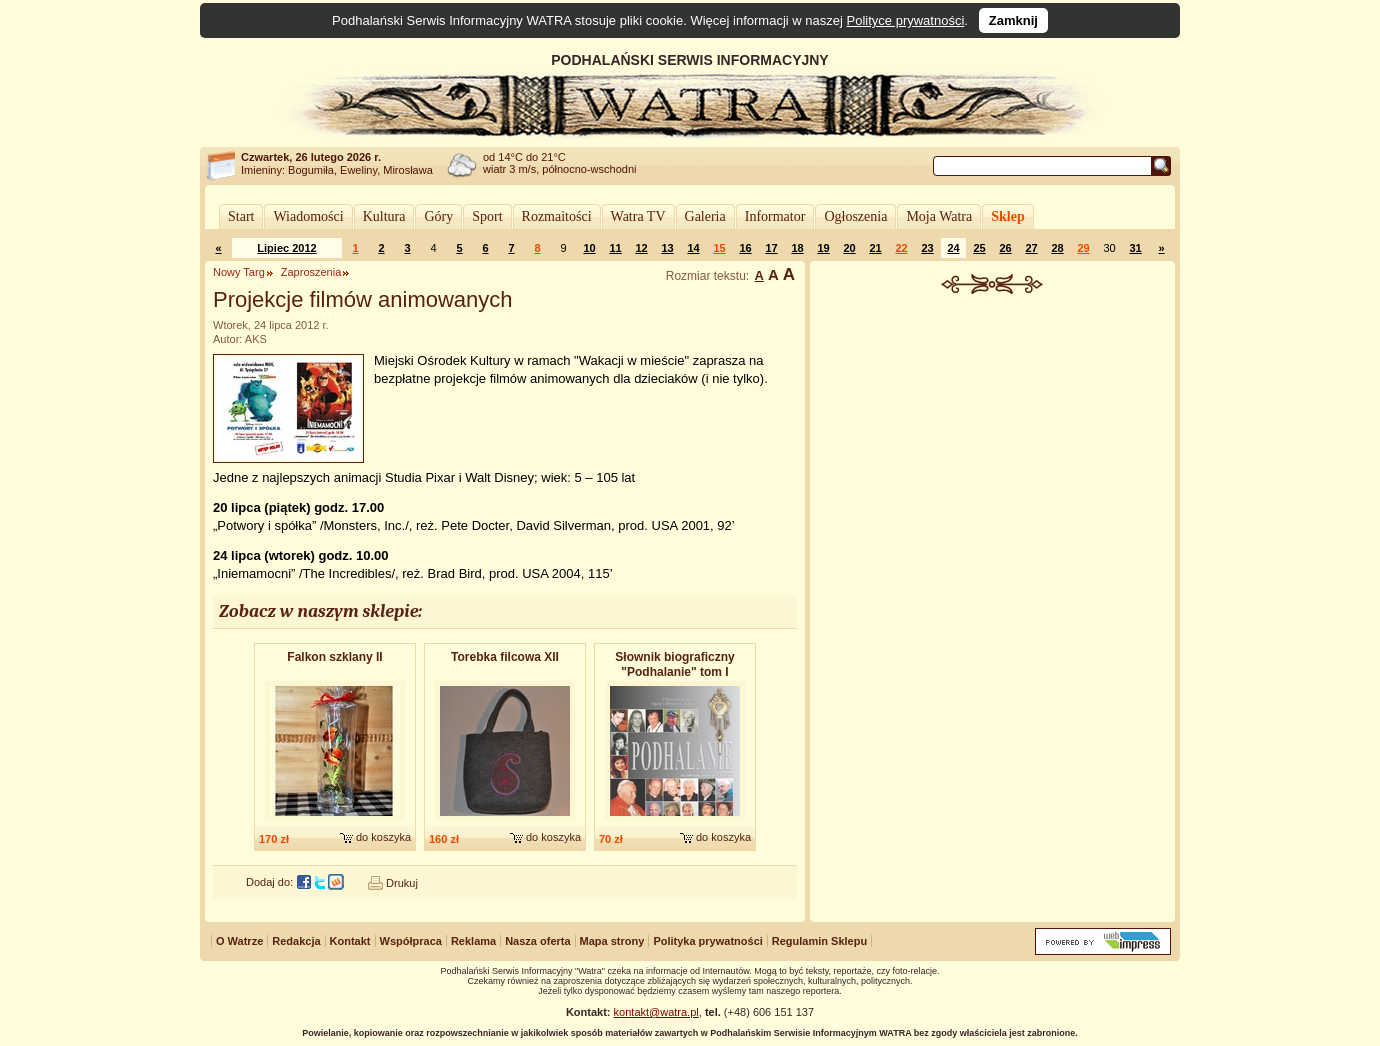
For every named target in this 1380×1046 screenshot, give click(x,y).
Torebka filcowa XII (505, 657)
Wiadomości (308, 216)
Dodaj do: (269, 882)
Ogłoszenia (855, 216)
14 (693, 248)
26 (1005, 248)
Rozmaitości (557, 216)
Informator (775, 216)
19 (823, 248)
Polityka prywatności (707, 941)
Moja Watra (939, 216)
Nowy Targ (239, 272)
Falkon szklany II (334, 657)
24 (953, 248)
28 (1057, 248)
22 (901, 248)
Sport (487, 216)
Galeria (705, 216)
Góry (438, 216)
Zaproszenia (311, 272)
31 (1135, 248)
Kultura (384, 216)
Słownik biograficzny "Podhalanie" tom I (674, 664)
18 (797, 248)
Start (241, 216)
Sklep (1007, 216)
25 (979, 248)
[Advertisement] (993, 444)
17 (771, 248)
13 (667, 248)
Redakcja (296, 941)
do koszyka (383, 837)
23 (927, 248)
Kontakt (350, 941)
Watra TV (638, 216)
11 (615, 248)
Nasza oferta (537, 941)
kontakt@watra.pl (656, 1012)
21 (875, 248)
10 (589, 248)
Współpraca (411, 941)
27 (1031, 248)
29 (1083, 248)
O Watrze (239, 941)
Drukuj (402, 883)
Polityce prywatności (906, 20)
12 (641, 248)
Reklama (473, 941)
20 (849, 248)
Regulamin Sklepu (819, 941)
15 (719, 248)
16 (745, 248)
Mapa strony (612, 941)
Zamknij (1013, 20)
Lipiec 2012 (286, 248)
